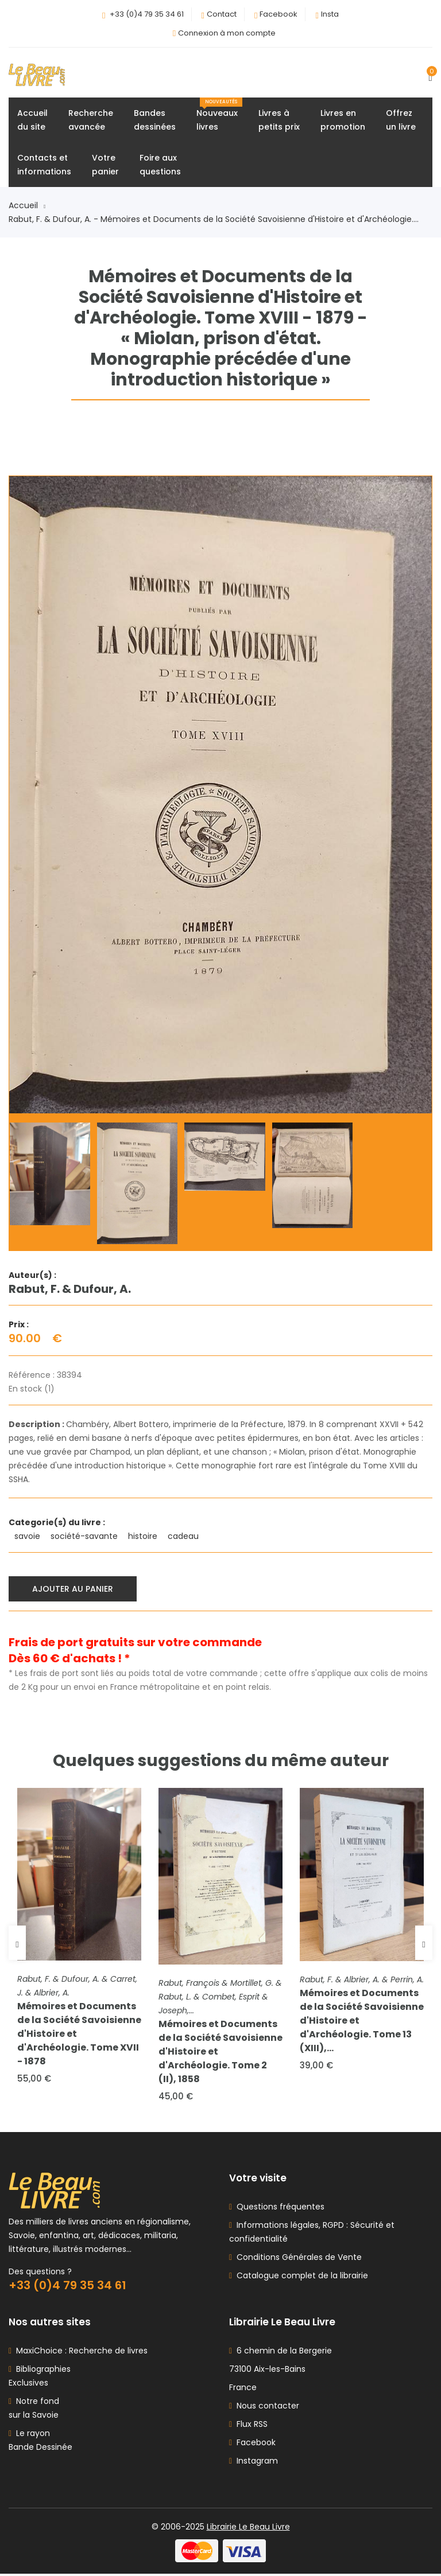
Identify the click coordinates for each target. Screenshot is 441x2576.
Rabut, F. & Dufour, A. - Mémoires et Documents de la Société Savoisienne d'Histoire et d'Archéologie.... (214, 219)
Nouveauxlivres (219, 115)
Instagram (253, 2463)
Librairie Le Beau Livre (248, 2529)
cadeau (184, 1536)
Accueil (27, 206)
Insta (330, 14)
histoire (144, 1536)
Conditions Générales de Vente (297, 2259)
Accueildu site (32, 120)
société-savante (85, 1536)
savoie (28, 1536)
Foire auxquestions (160, 165)
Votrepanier (105, 165)
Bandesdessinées (155, 120)
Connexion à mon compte (227, 33)
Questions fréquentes (278, 2209)
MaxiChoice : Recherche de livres (79, 2353)
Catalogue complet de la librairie (300, 2277)
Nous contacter (264, 2408)
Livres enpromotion (342, 120)
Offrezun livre (401, 120)
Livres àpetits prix (279, 120)
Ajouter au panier (73, 1589)
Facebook (278, 14)
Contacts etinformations (44, 165)
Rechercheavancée (90, 120)
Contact (222, 14)
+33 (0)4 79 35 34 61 (147, 14)
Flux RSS (248, 2426)
